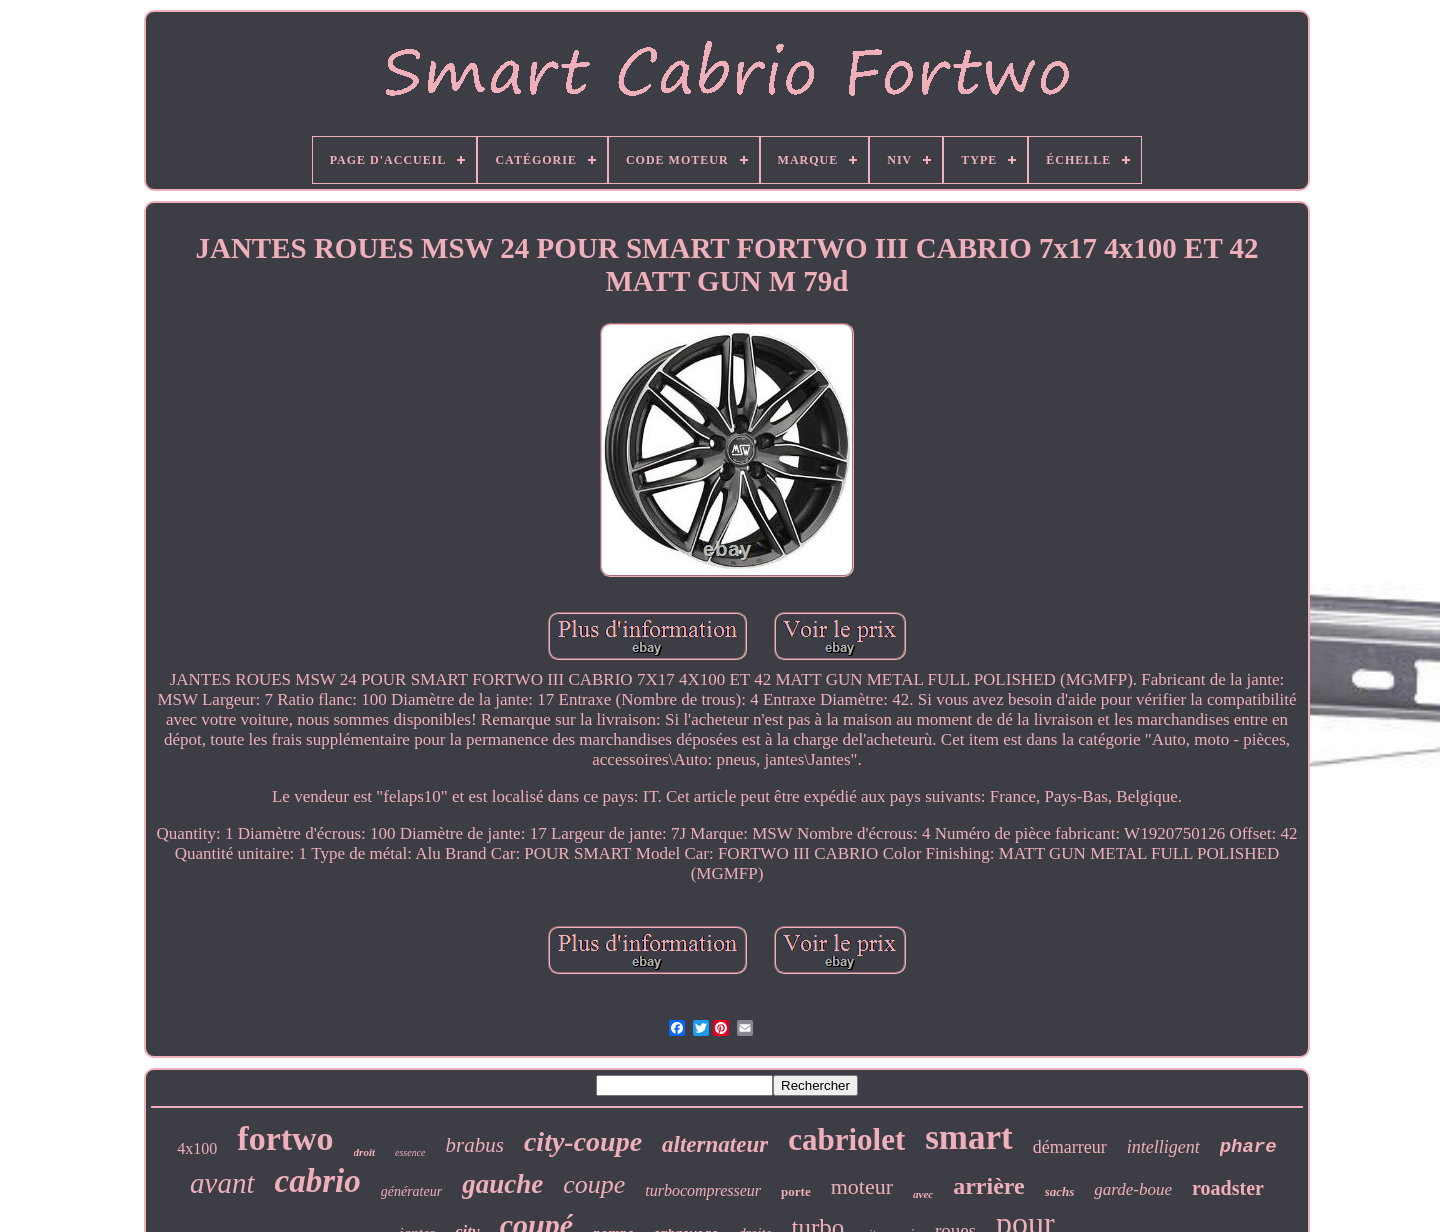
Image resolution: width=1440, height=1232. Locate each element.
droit (364, 1152)
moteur (862, 1186)
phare (1248, 1147)
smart (968, 1137)
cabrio (318, 1181)
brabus (475, 1145)
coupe (594, 1184)
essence (410, 1152)
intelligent (1163, 1147)
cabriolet (846, 1139)
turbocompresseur (703, 1190)
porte (796, 1191)
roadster (1228, 1188)
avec (923, 1194)
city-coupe (583, 1141)
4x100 (197, 1148)
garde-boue (1133, 1189)
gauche (502, 1184)
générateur (411, 1191)
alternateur (715, 1144)
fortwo (285, 1138)
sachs (1060, 1191)
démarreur (1070, 1147)
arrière (989, 1186)
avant (222, 1183)
